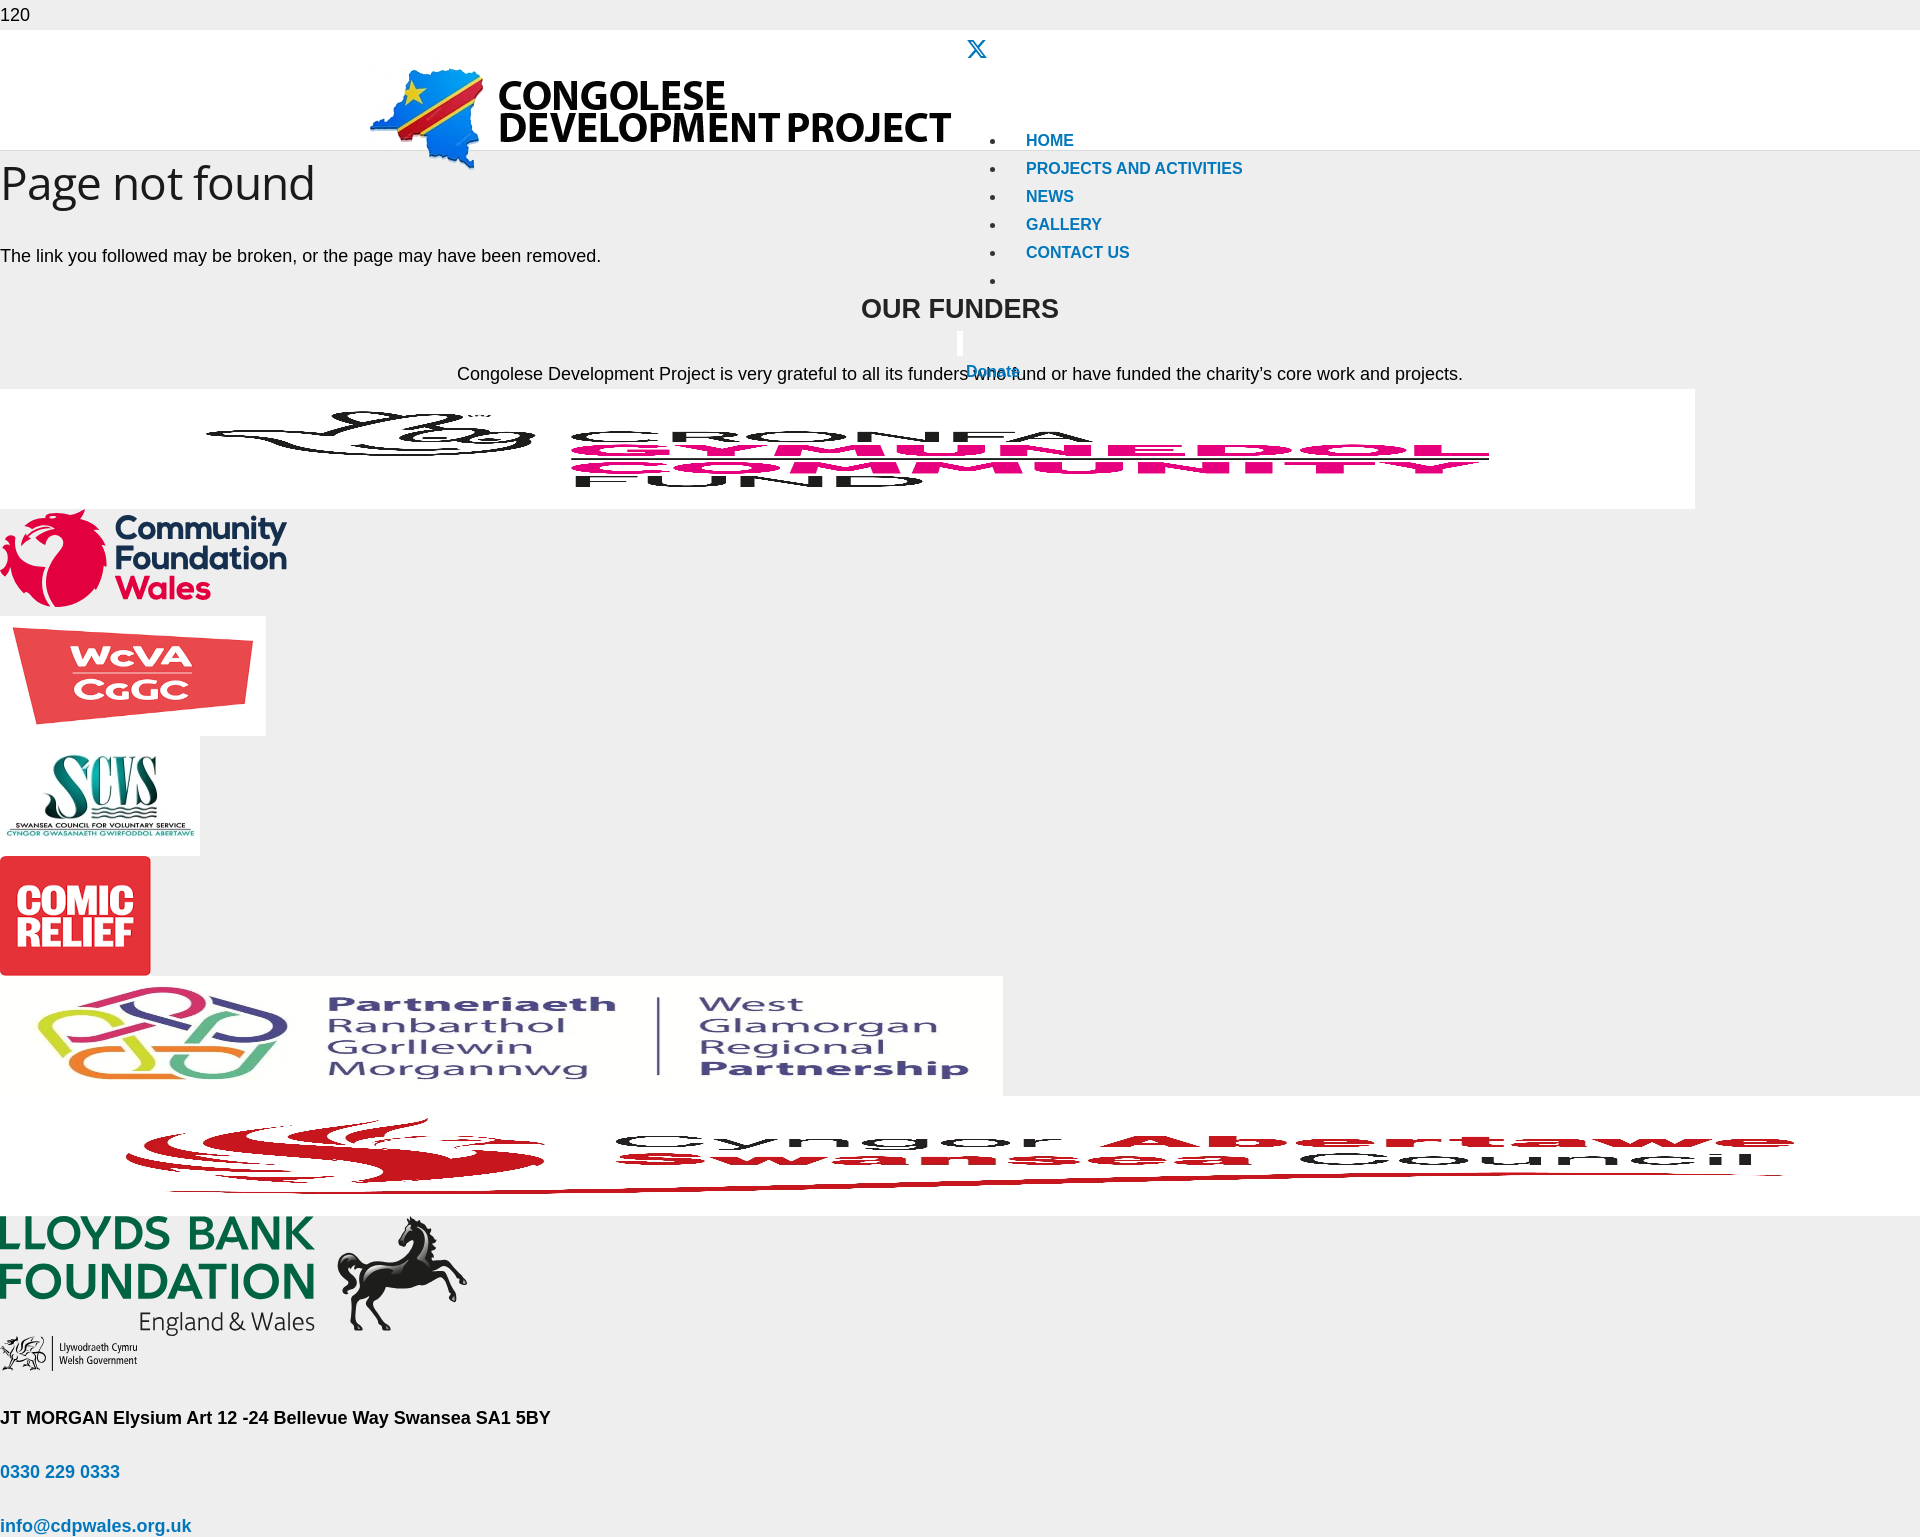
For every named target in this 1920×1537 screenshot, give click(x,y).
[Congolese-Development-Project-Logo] (663, 167)
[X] (977, 50)
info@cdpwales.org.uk (96, 1526)
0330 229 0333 (60, 1472)
